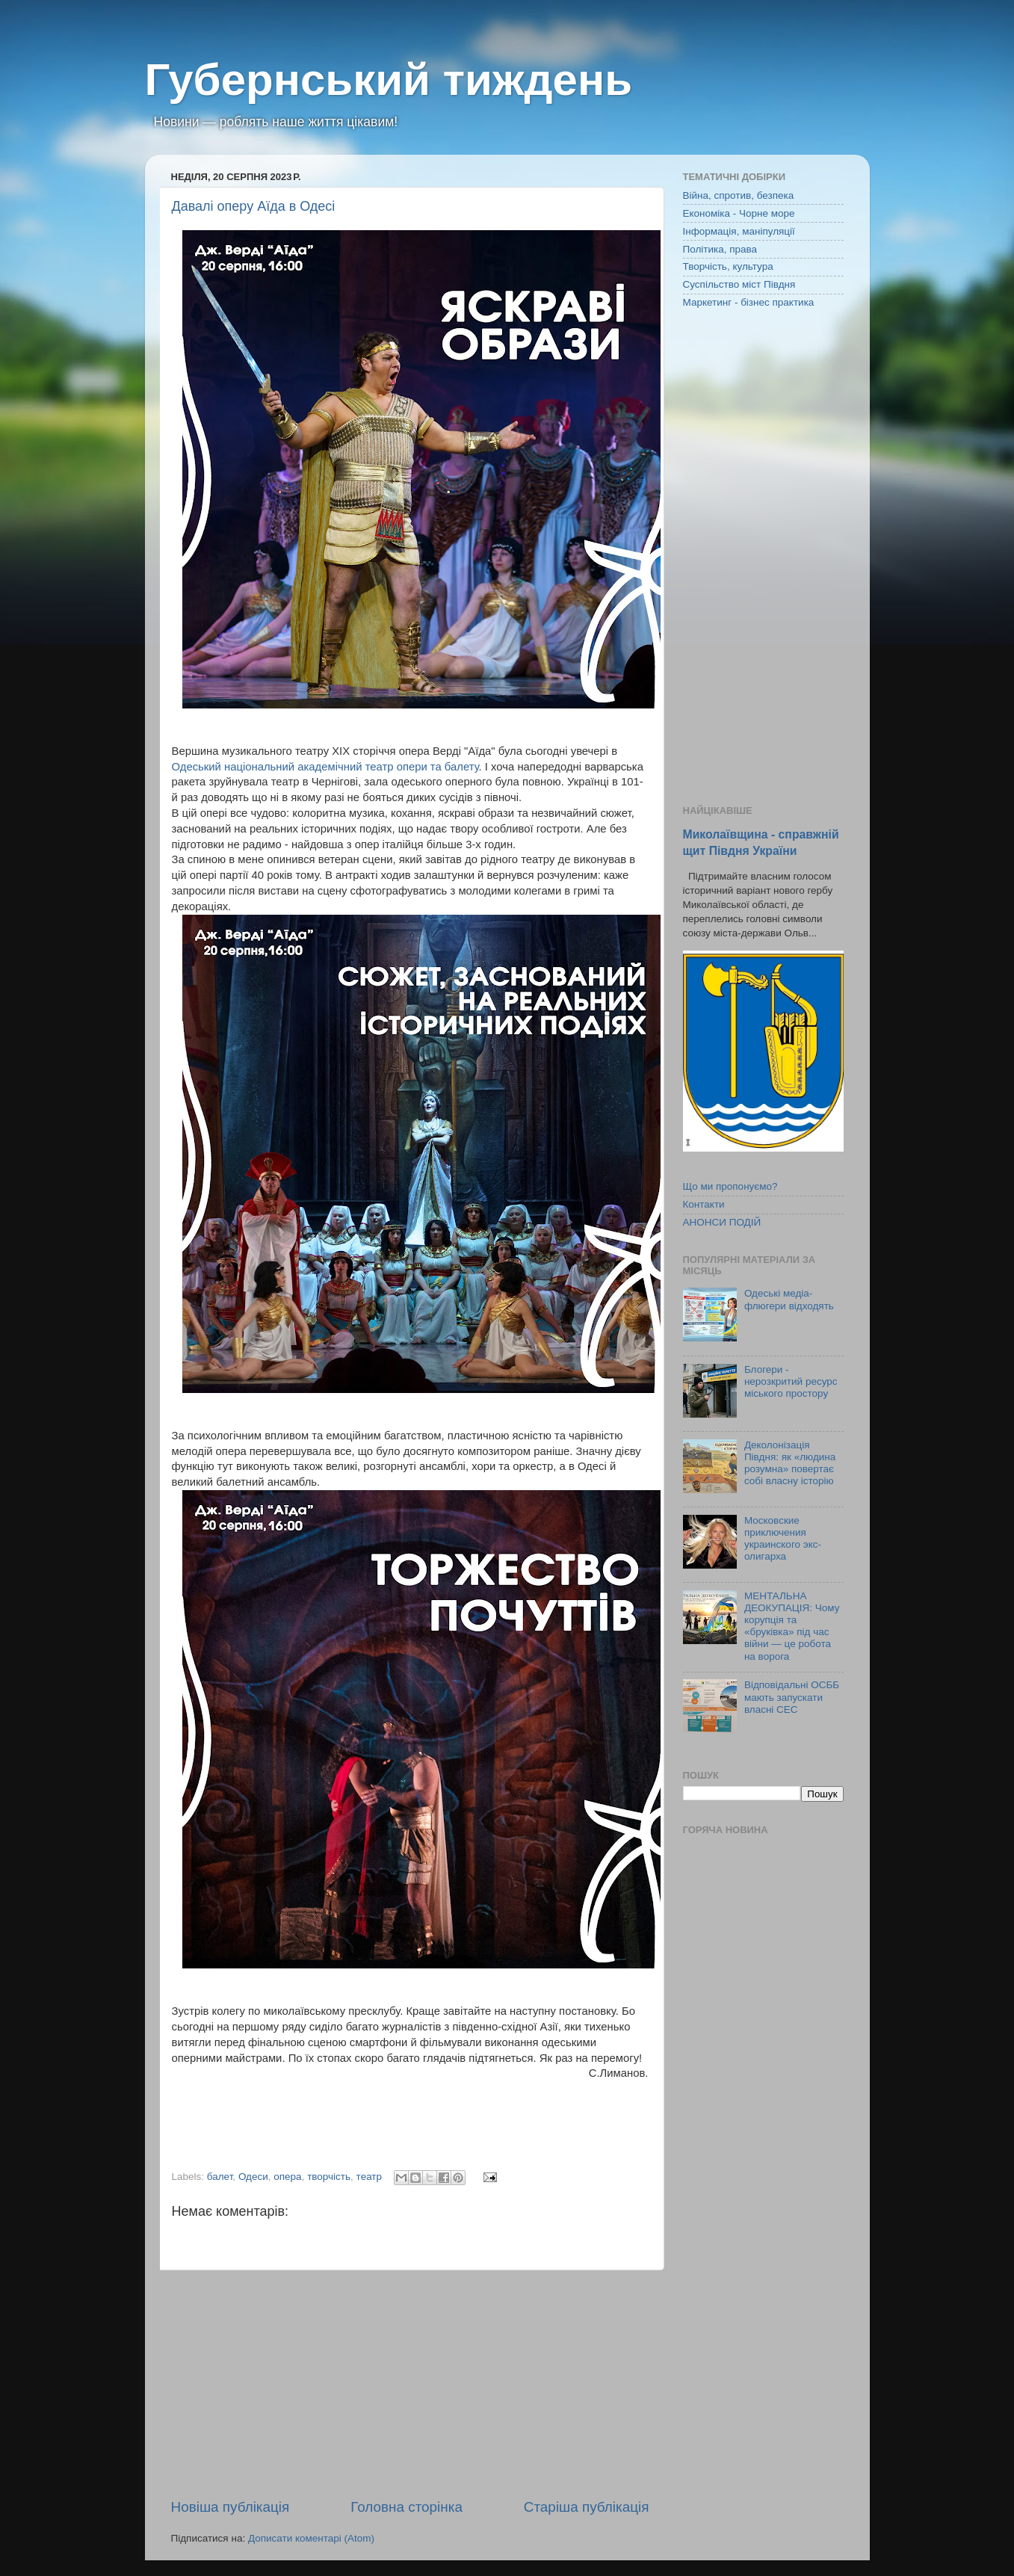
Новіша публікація (230, 2507)
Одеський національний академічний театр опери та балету (325, 767)
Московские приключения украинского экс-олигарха (782, 1539)
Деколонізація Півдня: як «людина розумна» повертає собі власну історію (789, 1463)
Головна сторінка (406, 2507)
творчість (328, 2176)
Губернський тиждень (389, 80)
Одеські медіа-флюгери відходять (789, 1299)
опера (287, 2176)
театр (369, 2176)
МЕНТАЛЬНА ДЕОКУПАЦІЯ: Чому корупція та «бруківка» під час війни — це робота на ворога (792, 1626)
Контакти (704, 1204)
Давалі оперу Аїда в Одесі (254, 206)
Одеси (253, 2176)
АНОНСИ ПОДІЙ (722, 1222)
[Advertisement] (410, 2384)
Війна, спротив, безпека (738, 195)
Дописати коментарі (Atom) (311, 2538)
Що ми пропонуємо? (730, 1186)
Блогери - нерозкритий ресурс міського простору (791, 1381)
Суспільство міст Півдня (739, 284)
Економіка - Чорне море (739, 213)
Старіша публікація (586, 2507)
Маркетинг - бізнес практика (748, 302)
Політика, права (720, 249)
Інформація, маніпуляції (739, 231)
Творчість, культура (728, 266)
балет (220, 2176)
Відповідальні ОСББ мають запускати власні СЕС (791, 1696)
